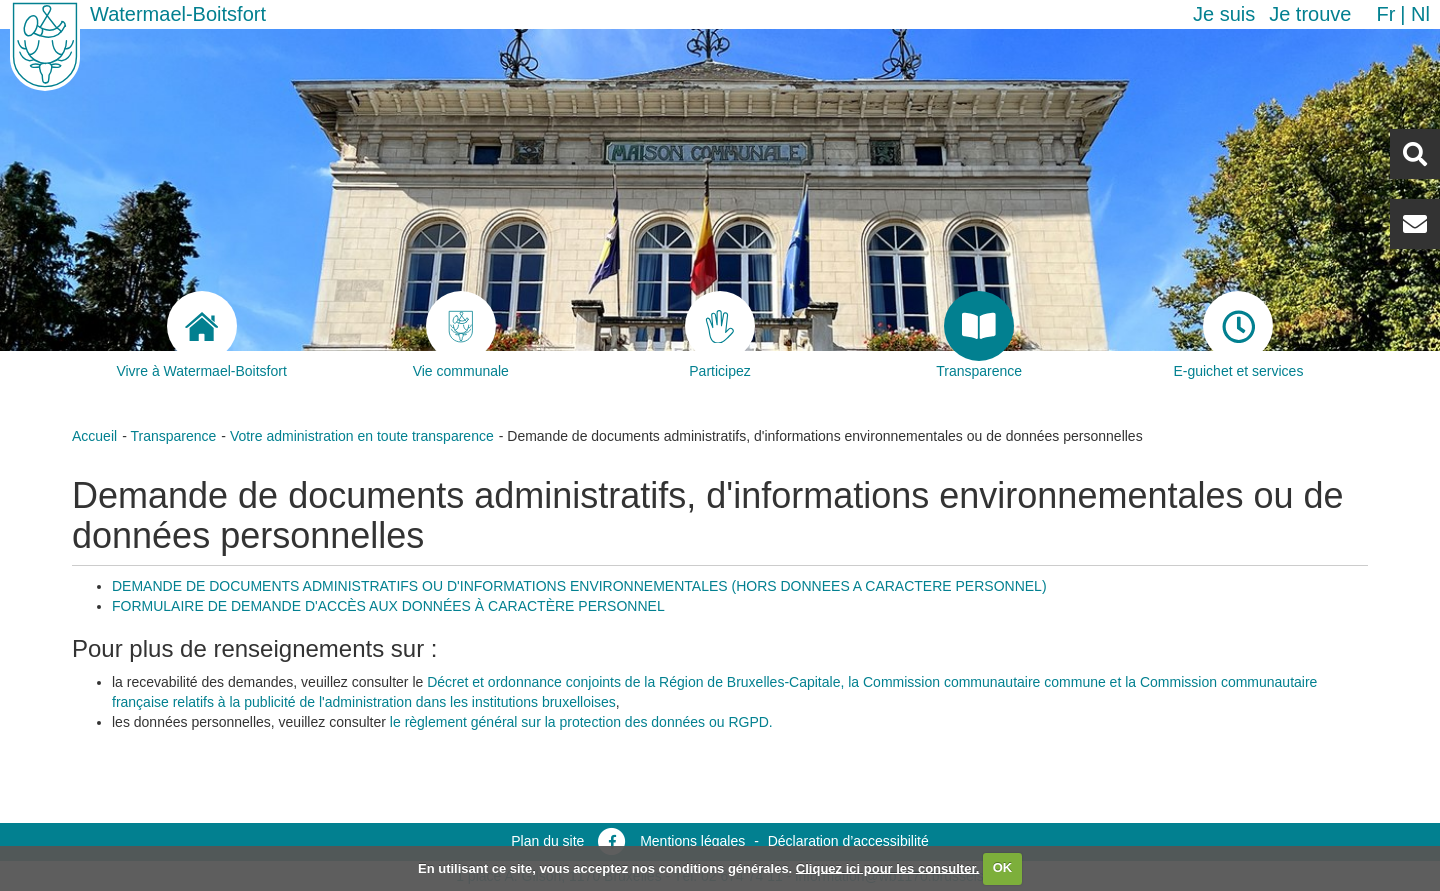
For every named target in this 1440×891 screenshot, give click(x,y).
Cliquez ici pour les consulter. (888, 867)
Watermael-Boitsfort (178, 14)
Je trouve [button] (1310, 14)
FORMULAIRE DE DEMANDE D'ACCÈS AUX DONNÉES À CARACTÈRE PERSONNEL (388, 606)
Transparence (173, 436)
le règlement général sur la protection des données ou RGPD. (581, 722)
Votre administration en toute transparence (362, 436)
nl (1420, 14)
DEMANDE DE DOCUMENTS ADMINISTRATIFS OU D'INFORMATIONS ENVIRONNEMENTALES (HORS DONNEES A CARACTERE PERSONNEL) (579, 586)
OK (1003, 867)
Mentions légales (692, 841)
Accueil (94, 436)
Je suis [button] (1224, 14)
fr (1385, 14)
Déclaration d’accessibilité (848, 841)
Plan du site (547, 841)
